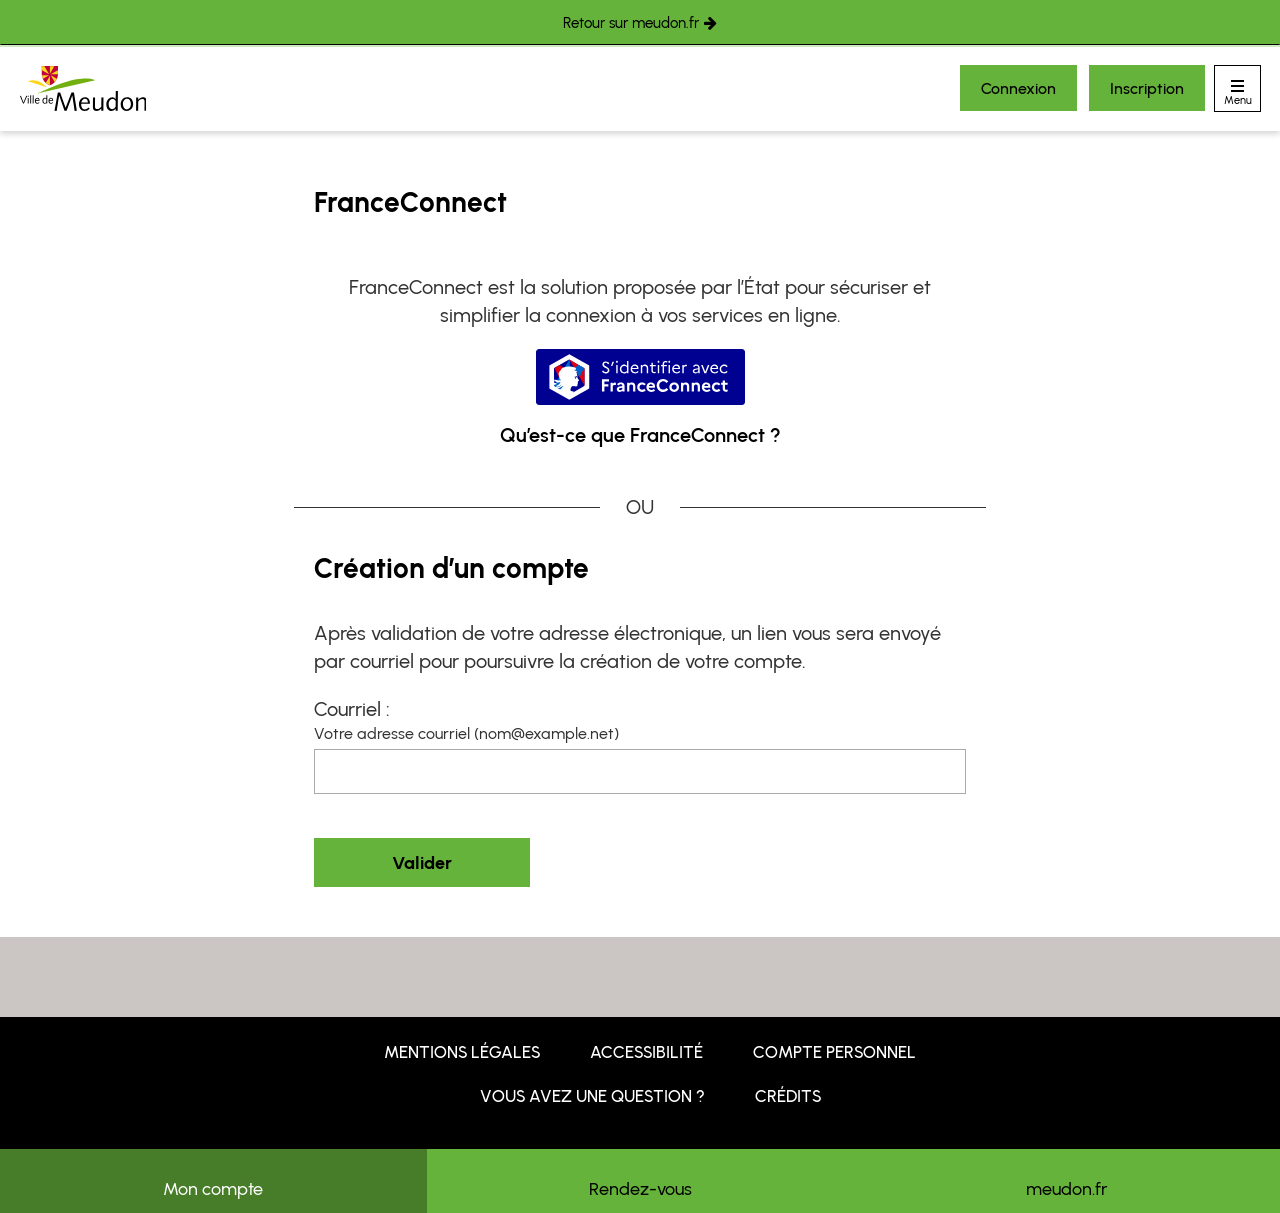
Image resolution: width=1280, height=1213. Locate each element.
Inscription (1147, 88)
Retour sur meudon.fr (631, 23)
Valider (422, 863)
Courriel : (352, 709)
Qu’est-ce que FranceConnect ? (640, 435)
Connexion (1018, 88)
